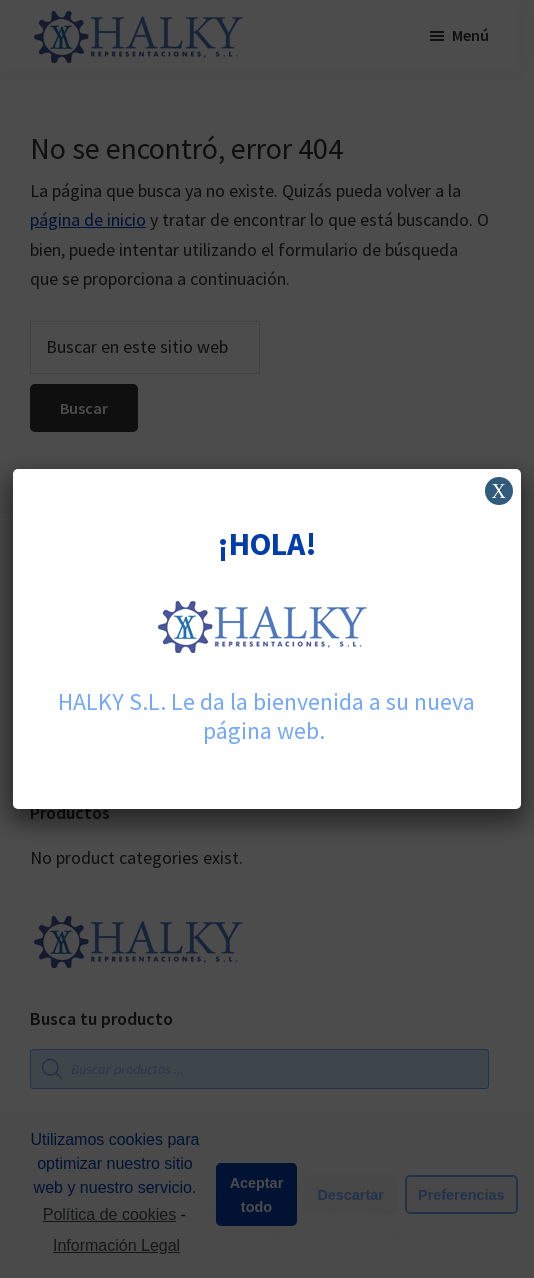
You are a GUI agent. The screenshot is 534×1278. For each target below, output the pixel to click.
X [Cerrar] (498, 491)
